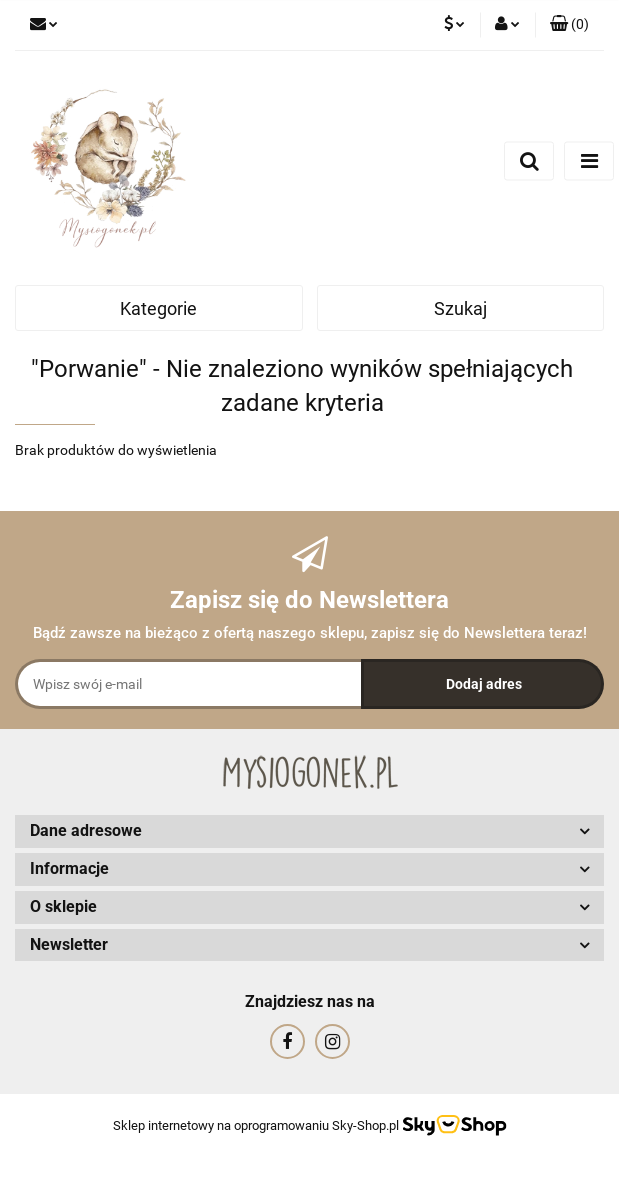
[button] (569, 25)
